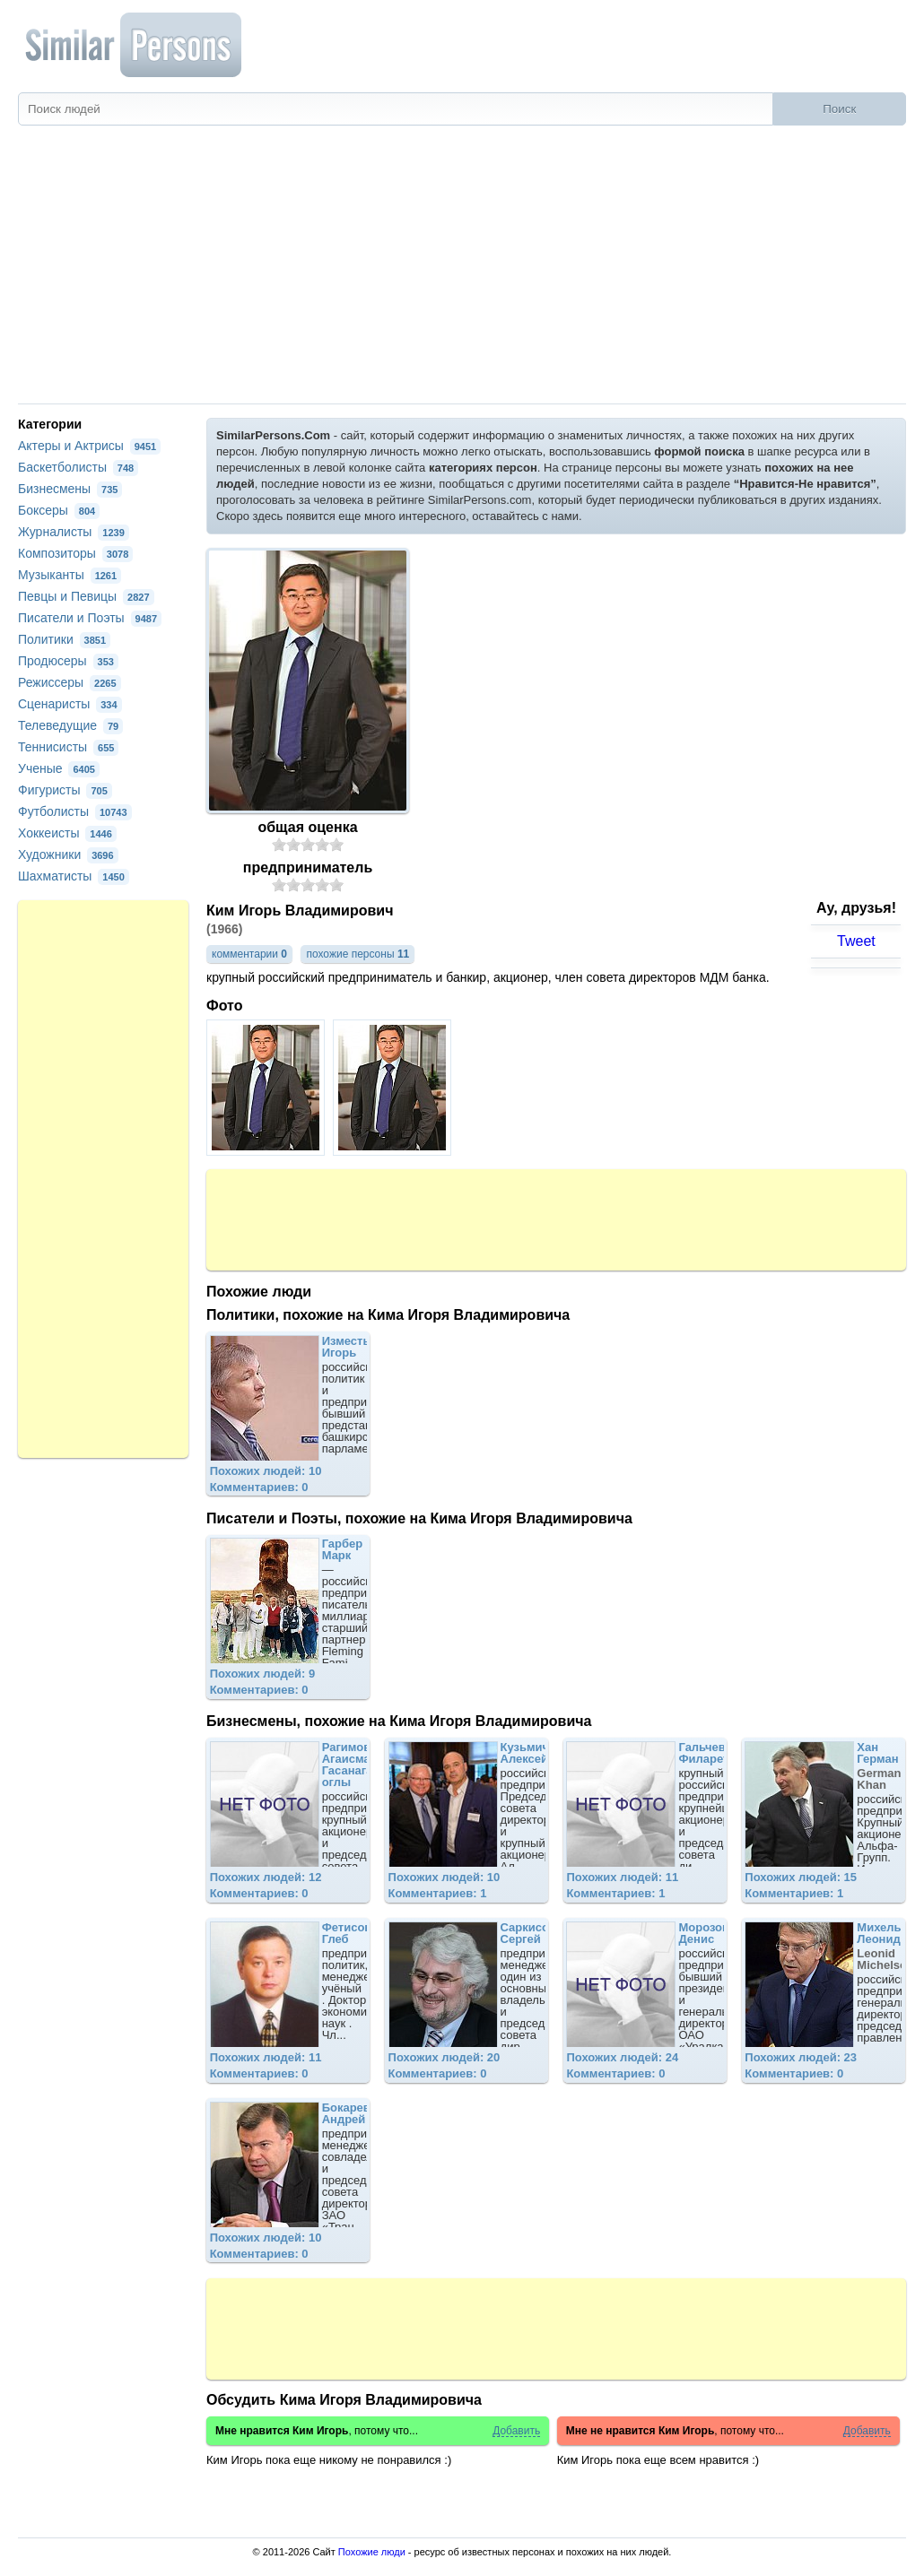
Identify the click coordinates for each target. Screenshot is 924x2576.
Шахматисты (73, 876)
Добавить (516, 2431)
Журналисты (73, 532)
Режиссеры (69, 682)
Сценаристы (70, 704)
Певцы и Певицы (86, 596)
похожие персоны (357, 954)
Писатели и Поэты (89, 618)
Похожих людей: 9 (263, 1673)
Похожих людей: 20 (444, 2057)
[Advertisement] (462, 269)
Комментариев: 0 (259, 1487)
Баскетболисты (78, 467)
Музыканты (69, 575)
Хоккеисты (67, 833)
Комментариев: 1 (437, 1893)
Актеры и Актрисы (89, 445)
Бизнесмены (70, 488)
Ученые (59, 768)
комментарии (249, 954)
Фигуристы (65, 790)
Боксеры (59, 510)
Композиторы (75, 553)
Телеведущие (70, 725)
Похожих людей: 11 (622, 1877)
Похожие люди (371, 2551)
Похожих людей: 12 (266, 1877)
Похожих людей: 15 (801, 1877)
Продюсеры (68, 661)
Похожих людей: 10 (266, 1471)
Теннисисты (68, 747)
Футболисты (75, 811)
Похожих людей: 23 (801, 2057)
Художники (68, 854)
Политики (64, 639)
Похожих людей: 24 (622, 2057)
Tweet (856, 941)
